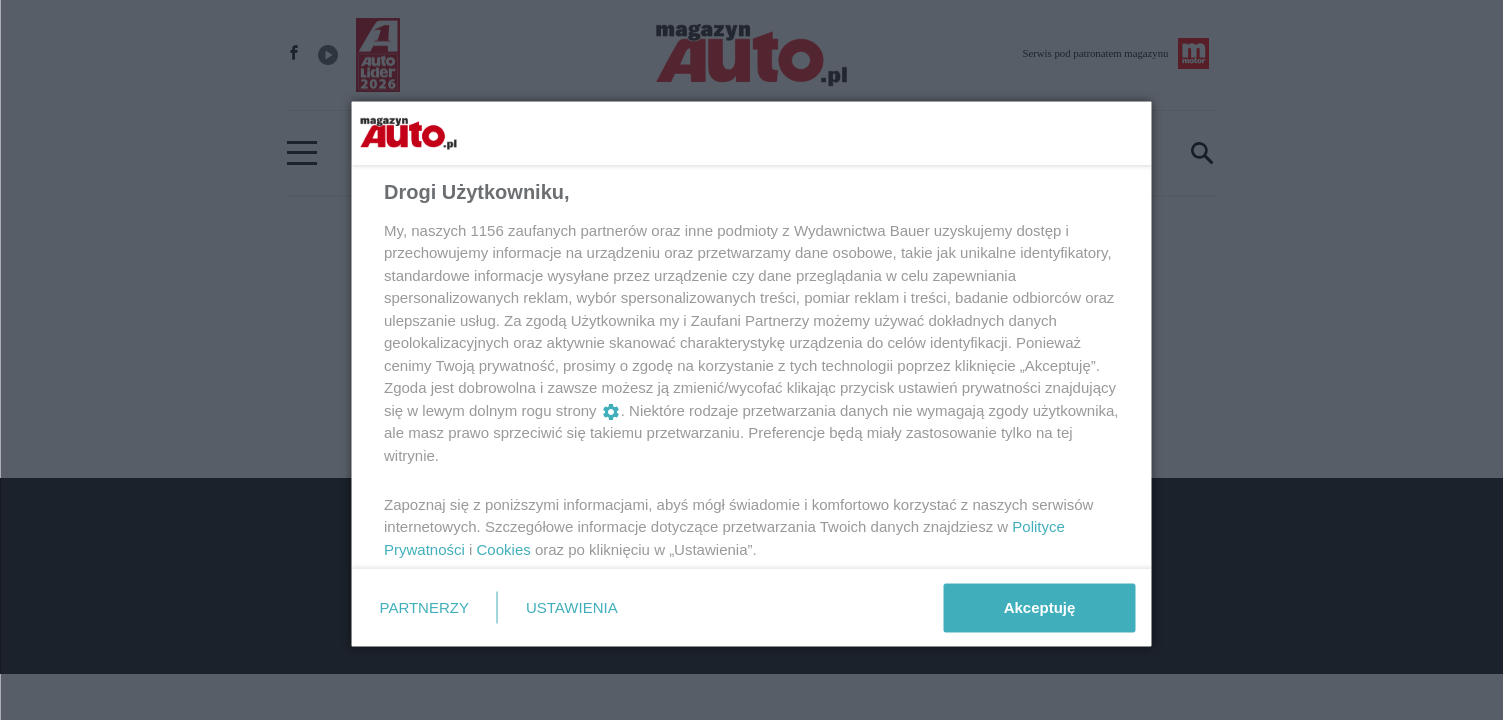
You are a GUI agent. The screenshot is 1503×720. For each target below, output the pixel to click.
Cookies (503, 548)
